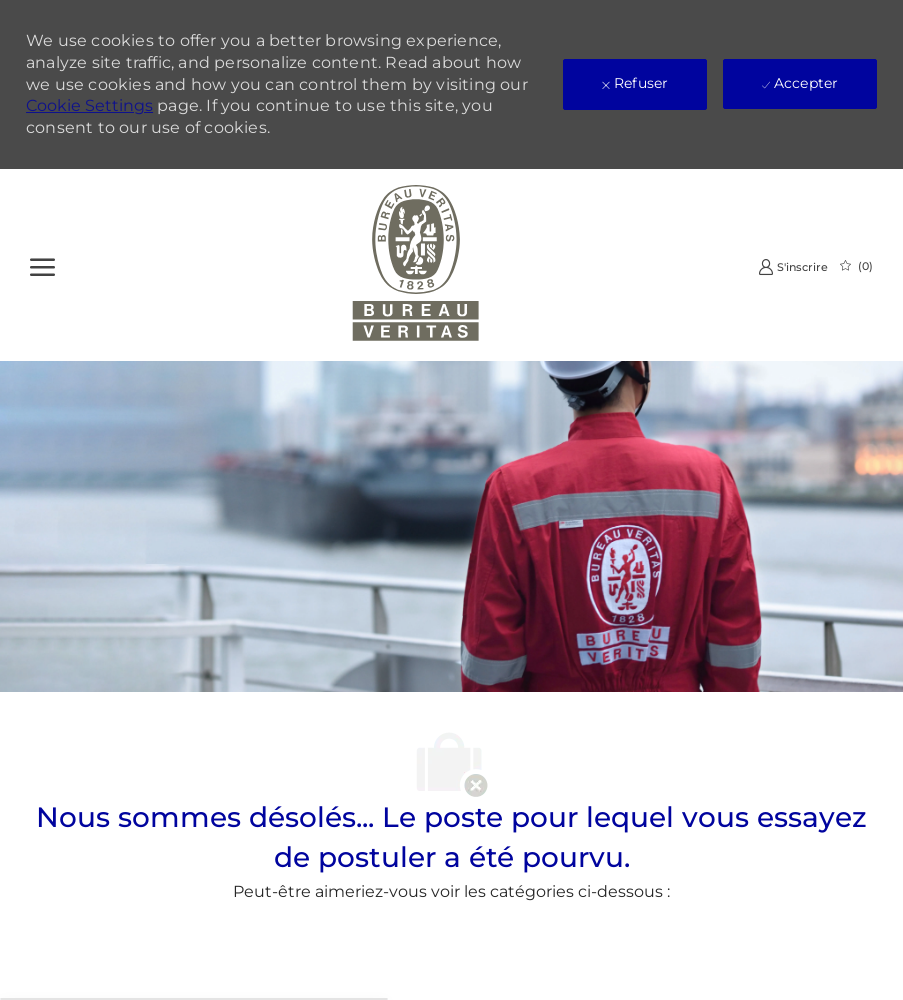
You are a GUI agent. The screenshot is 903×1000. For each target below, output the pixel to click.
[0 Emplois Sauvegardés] (856, 266)
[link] (793, 266)
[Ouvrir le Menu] (42, 264)
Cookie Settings (89, 105)
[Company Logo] (416, 265)
